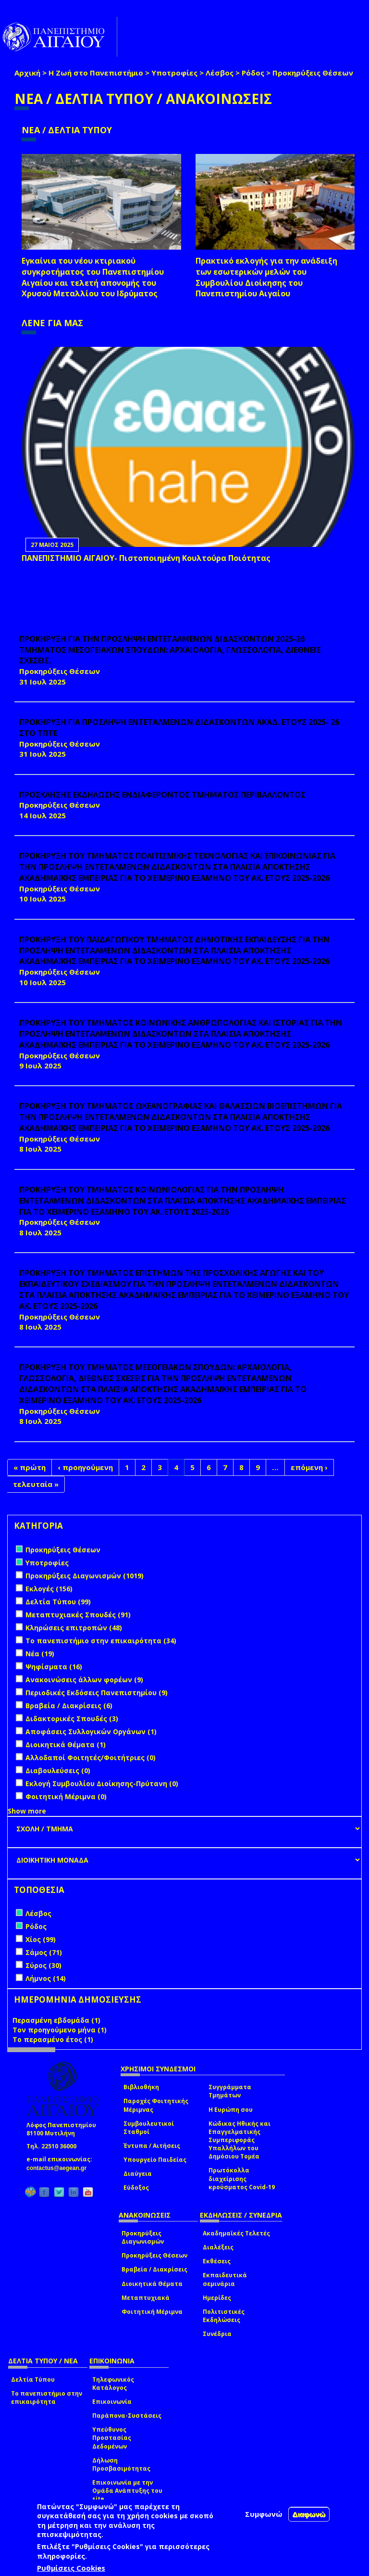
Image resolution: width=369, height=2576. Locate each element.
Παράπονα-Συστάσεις (126, 2415)
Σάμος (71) (43, 1952)
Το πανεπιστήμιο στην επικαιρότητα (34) (100, 1640)
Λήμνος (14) (45, 1978)
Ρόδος (253, 72)
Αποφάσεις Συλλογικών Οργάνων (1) (91, 1731)
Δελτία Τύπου (33, 2379)
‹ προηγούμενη (85, 1467)
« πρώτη (29, 1467)
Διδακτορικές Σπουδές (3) (71, 1718)
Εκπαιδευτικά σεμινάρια (225, 2279)
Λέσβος (220, 72)
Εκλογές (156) (49, 1588)
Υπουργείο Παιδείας (154, 2160)
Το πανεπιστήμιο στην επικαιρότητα (46, 2397)
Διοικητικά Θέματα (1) (65, 1744)
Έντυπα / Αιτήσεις (151, 2146)
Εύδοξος (136, 2187)
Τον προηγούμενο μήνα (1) (59, 2029)
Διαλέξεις (218, 2247)
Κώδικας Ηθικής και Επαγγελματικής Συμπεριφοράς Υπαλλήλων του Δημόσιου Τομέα (240, 2140)
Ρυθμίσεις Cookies (71, 2568)
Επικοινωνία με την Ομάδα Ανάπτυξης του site (127, 2490)
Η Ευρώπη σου (231, 2110)
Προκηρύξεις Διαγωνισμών (143, 2237)
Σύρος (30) (43, 1965)
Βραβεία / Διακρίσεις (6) (68, 1705)
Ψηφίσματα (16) (53, 1666)
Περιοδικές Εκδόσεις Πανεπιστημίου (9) (96, 1692)
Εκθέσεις (217, 2261)
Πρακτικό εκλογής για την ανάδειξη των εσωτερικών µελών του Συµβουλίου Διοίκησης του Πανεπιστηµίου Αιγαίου (266, 277)
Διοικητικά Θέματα (152, 2284)
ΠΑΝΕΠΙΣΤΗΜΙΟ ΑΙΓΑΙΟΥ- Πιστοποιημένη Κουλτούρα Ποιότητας (146, 558)
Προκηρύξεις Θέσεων (154, 2255)
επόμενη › (309, 1467)
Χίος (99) (40, 1939)
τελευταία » (36, 1484)
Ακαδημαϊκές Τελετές (236, 2233)
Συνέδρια (217, 2334)
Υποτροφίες (174, 72)
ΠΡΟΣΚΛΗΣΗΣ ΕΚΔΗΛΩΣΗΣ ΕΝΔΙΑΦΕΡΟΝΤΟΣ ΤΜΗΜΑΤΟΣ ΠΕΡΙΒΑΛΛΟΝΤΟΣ (162, 794)
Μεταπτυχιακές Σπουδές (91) (78, 1614)
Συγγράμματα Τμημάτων (230, 2091)
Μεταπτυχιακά (146, 2298)
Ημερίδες (217, 2298)
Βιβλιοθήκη (141, 2087)
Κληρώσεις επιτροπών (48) (73, 1627)
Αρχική (27, 72)
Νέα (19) (39, 1653)
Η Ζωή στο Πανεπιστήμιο (96, 72)
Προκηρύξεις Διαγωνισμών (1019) (84, 1575)
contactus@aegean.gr (59, 2168)
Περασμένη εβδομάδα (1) (56, 2020)
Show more (27, 1810)
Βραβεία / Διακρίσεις (154, 2269)
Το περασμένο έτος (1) (52, 2039)
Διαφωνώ (309, 2514)
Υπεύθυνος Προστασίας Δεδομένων (111, 2437)
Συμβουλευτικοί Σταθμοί (148, 2127)
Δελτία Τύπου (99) (58, 1601)
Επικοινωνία (112, 2402)
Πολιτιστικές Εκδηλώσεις (224, 2316)
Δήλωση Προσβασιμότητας (121, 2464)
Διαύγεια (137, 2174)
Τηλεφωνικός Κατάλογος (113, 2383)
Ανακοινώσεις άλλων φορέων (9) (84, 1679)
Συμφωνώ (264, 2514)
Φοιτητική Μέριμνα (152, 2312)
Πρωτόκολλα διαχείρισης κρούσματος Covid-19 (242, 2178)
